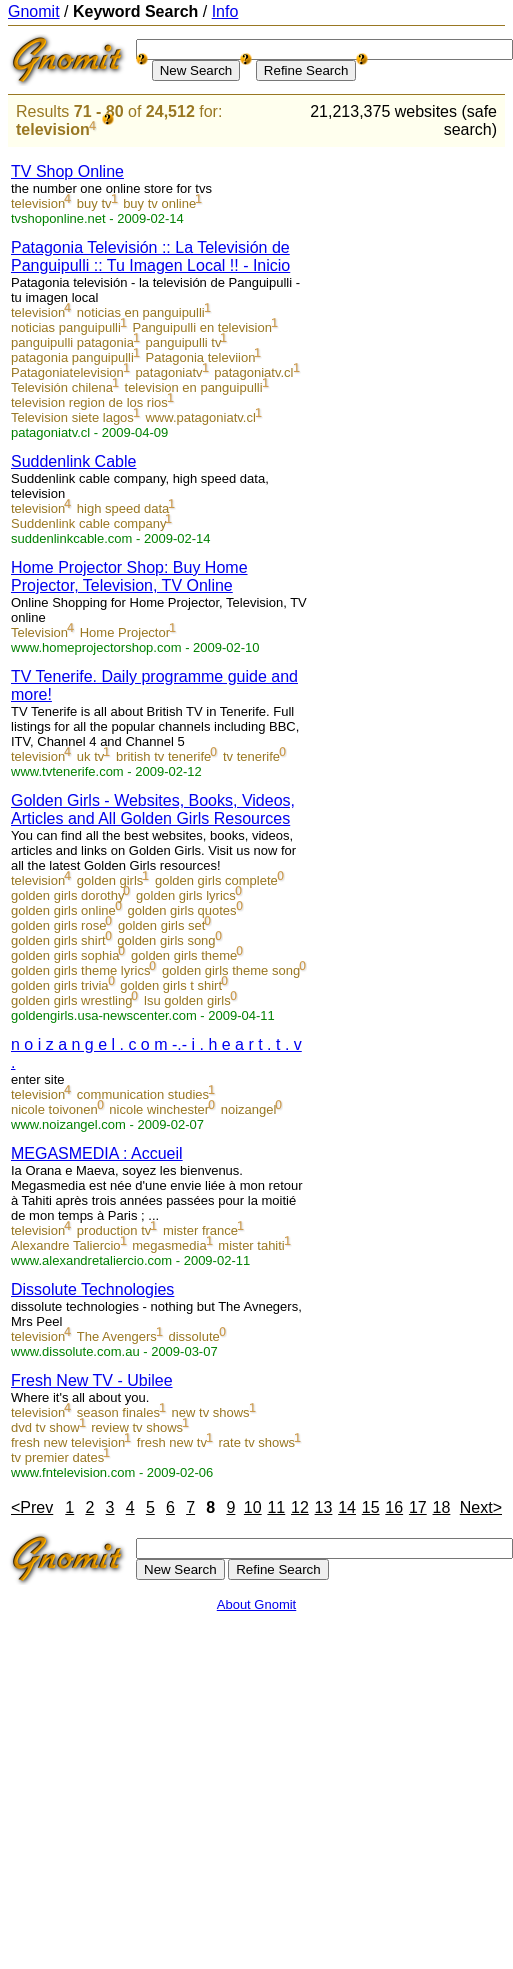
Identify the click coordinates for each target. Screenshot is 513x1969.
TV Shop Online (67, 171)
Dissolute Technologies (92, 1289)
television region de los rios (89, 402)
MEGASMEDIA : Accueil (97, 1153)
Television (39, 632)
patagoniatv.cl (253, 372)
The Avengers (117, 1336)
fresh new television (68, 1442)
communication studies (143, 1094)
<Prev (32, 1507)
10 (253, 1507)
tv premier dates (57, 1457)
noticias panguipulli (66, 327)
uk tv (90, 756)
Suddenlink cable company (88, 523)
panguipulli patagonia (72, 342)
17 (418, 1507)
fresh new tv (172, 1442)
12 (300, 1507)
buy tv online (159, 203)
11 (276, 1507)
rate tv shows (257, 1442)
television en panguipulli (194, 387)
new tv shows (211, 1412)
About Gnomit (257, 1604)
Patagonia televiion (201, 357)
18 (442, 1507)
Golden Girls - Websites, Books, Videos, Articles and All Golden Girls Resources (153, 809)
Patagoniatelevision (67, 372)
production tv (114, 1230)
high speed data (123, 508)
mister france (200, 1230)
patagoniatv (168, 372)
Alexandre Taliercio (66, 1245)
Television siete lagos (72, 417)
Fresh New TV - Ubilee (92, 1380)
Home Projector (125, 632)
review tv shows (137, 1427)
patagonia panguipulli (72, 357)
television (53, 129)
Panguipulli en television (201, 327)
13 (324, 1507)
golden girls (110, 880)
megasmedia (169, 1245)
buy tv (94, 203)
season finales (118, 1412)
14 (347, 1507)
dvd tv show (45, 1427)
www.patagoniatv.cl (200, 417)
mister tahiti (251, 1245)
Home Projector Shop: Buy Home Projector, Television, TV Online (129, 576)
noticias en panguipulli (141, 312)
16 (394, 1507)
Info (225, 11)
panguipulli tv (184, 342)
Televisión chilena (62, 387)
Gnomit (34, 11)
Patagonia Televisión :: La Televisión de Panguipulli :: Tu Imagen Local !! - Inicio (150, 256)
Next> (481, 1507)
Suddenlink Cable (73, 461)
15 (371, 1507)
